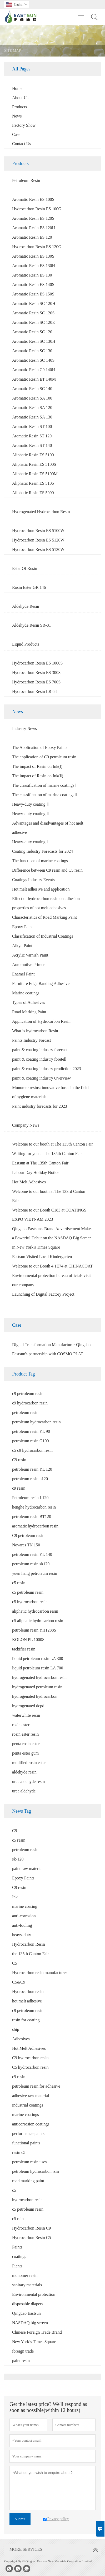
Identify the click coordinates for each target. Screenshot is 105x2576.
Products (19, 107)
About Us (20, 97)
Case (16, 134)
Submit (20, 2519)
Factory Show (24, 125)
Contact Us (21, 143)
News (17, 116)
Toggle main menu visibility (81, 14)
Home (17, 88)
